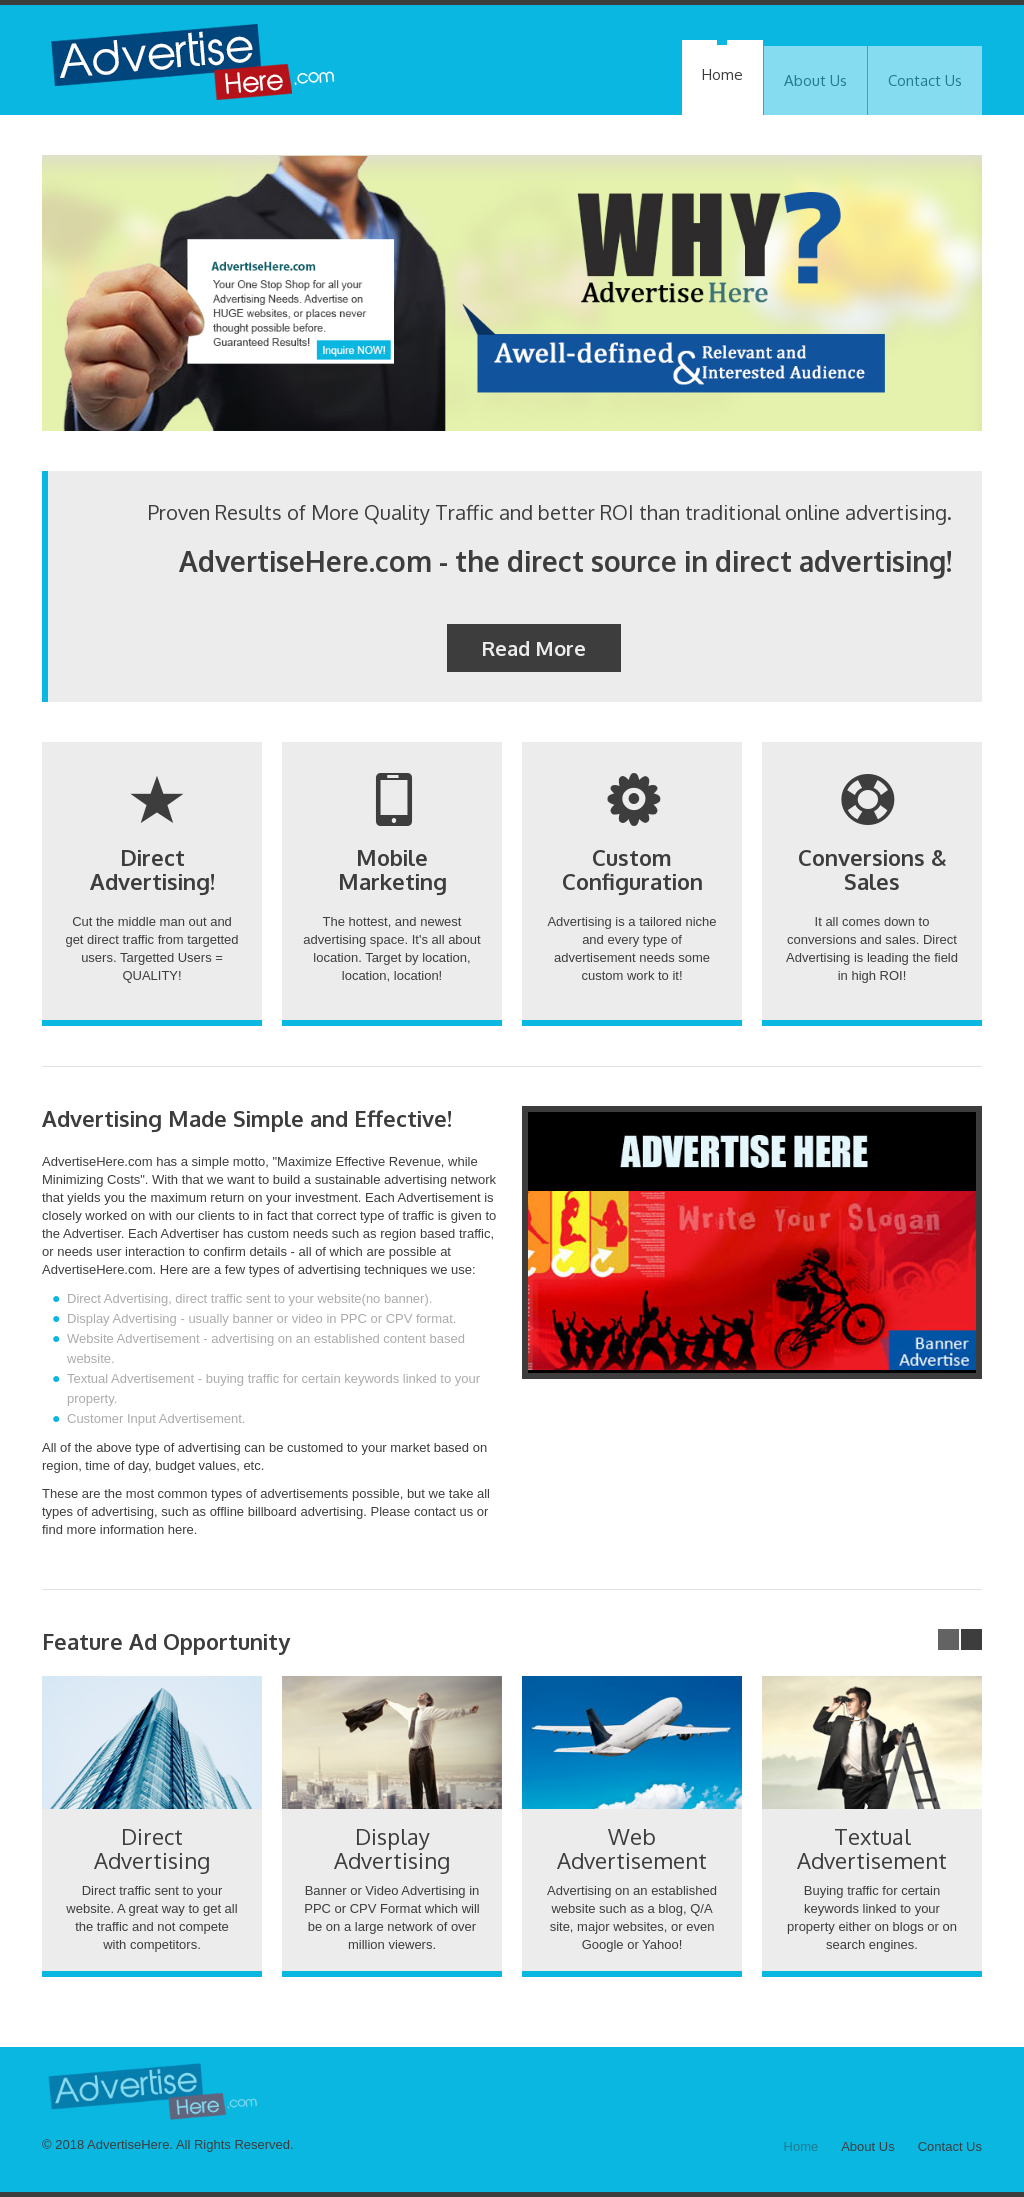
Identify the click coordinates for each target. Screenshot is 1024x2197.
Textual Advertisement (872, 1848)
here (181, 1529)
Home (722, 74)
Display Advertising (392, 1848)
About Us (815, 80)
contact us (443, 1511)
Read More (534, 648)
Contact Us (925, 80)
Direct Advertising (152, 1848)
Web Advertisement (632, 1848)
